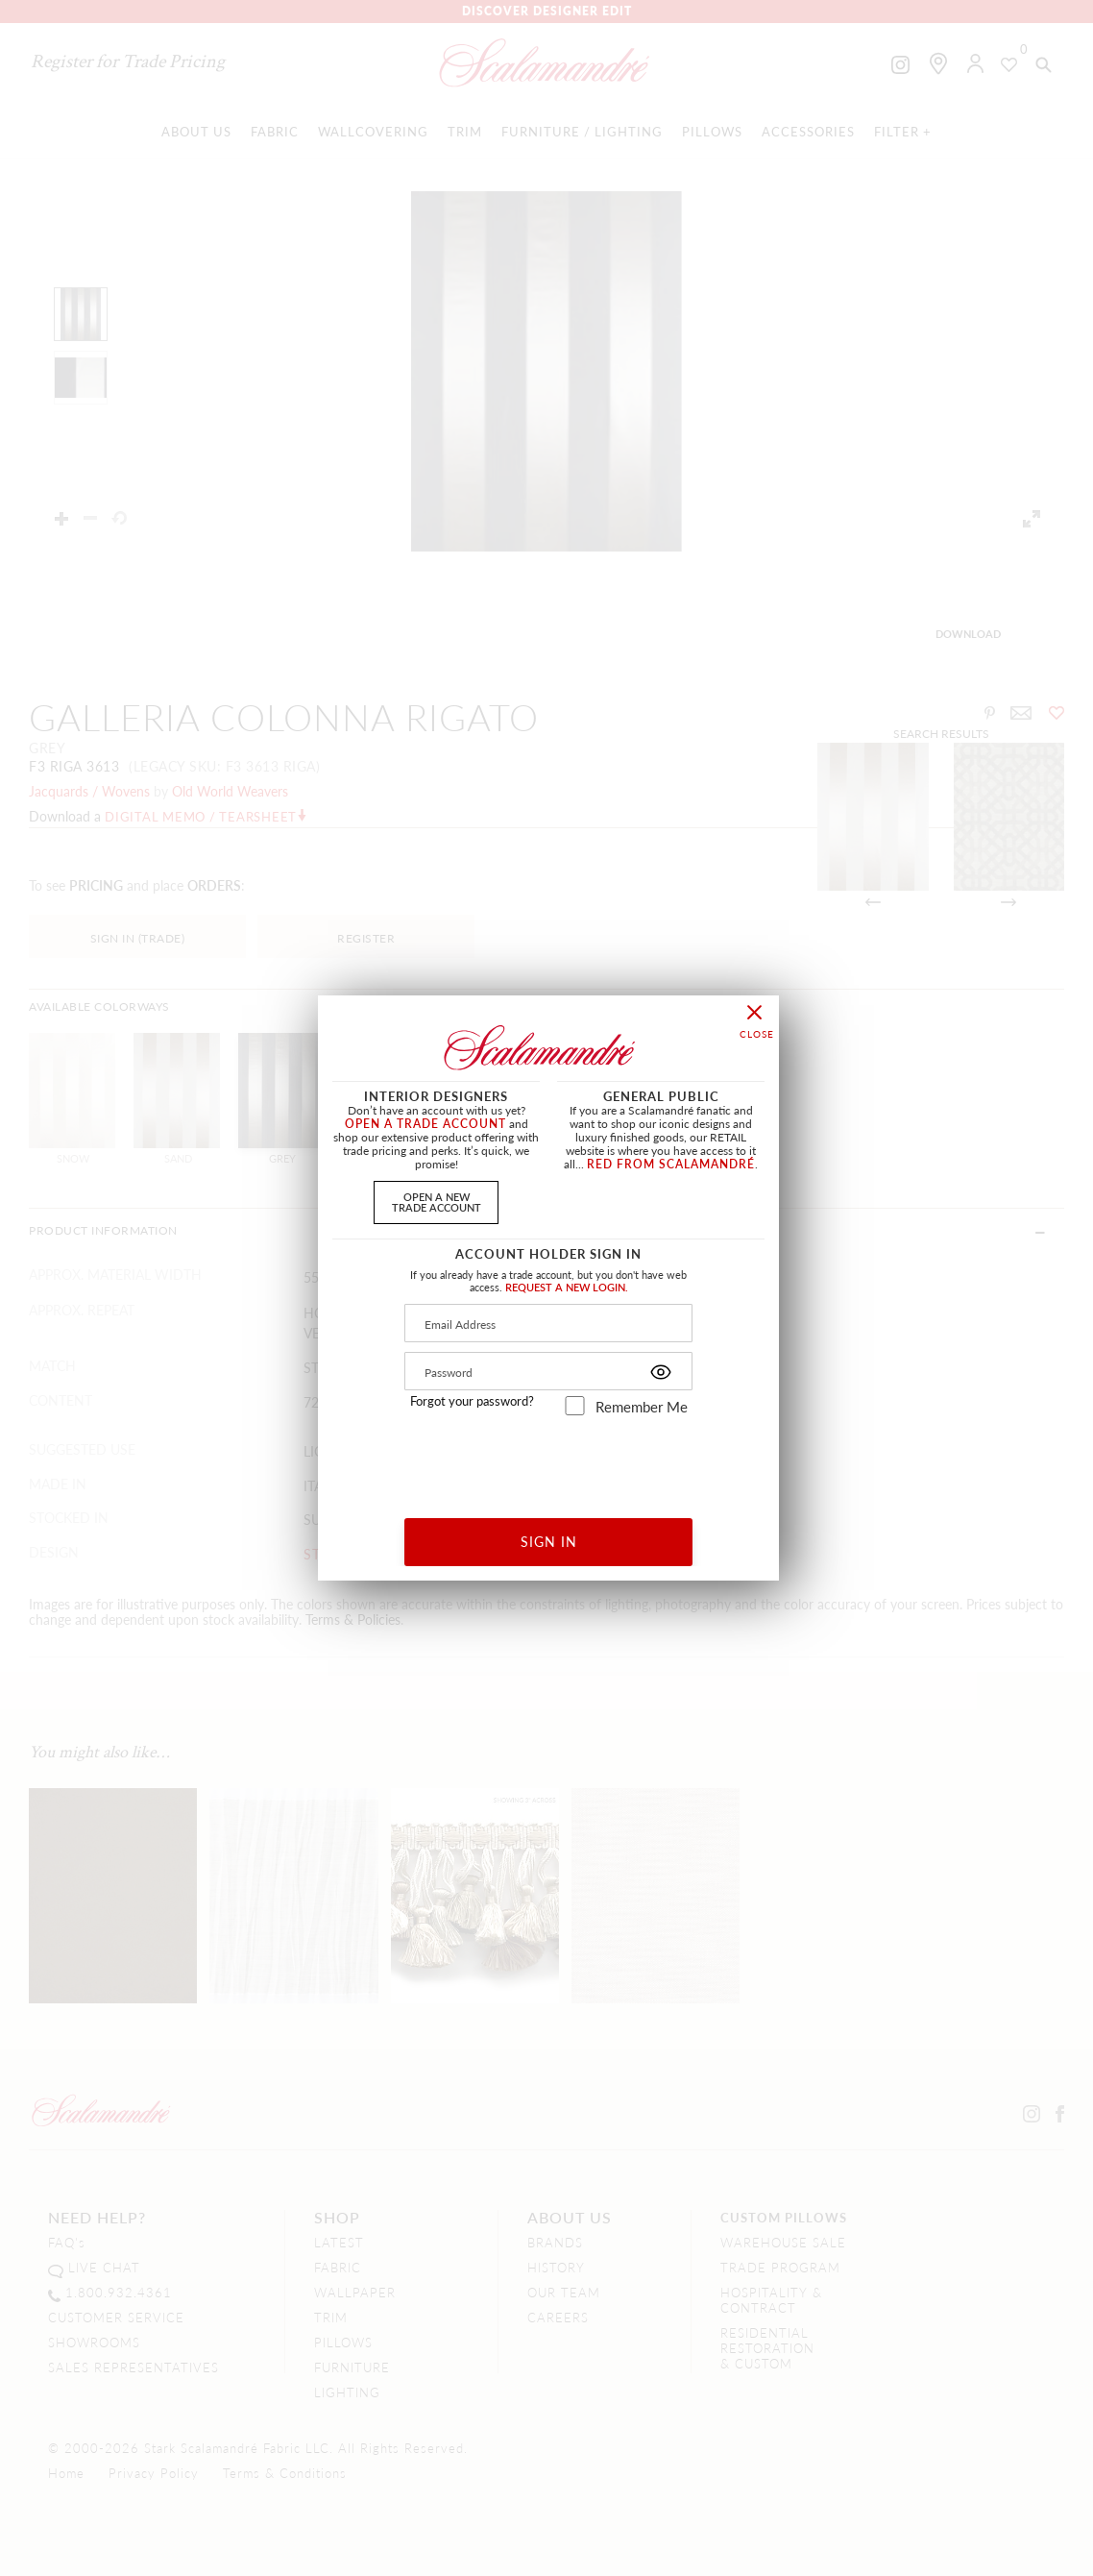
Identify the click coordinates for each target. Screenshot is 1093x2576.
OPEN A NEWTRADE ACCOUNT (436, 1201)
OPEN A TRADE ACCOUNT (425, 1124)
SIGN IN (549, 1541)
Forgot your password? (472, 1401)
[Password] (548, 1371)
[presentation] (548, 1460)
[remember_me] (575, 1405)
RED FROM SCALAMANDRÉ (671, 1164)
